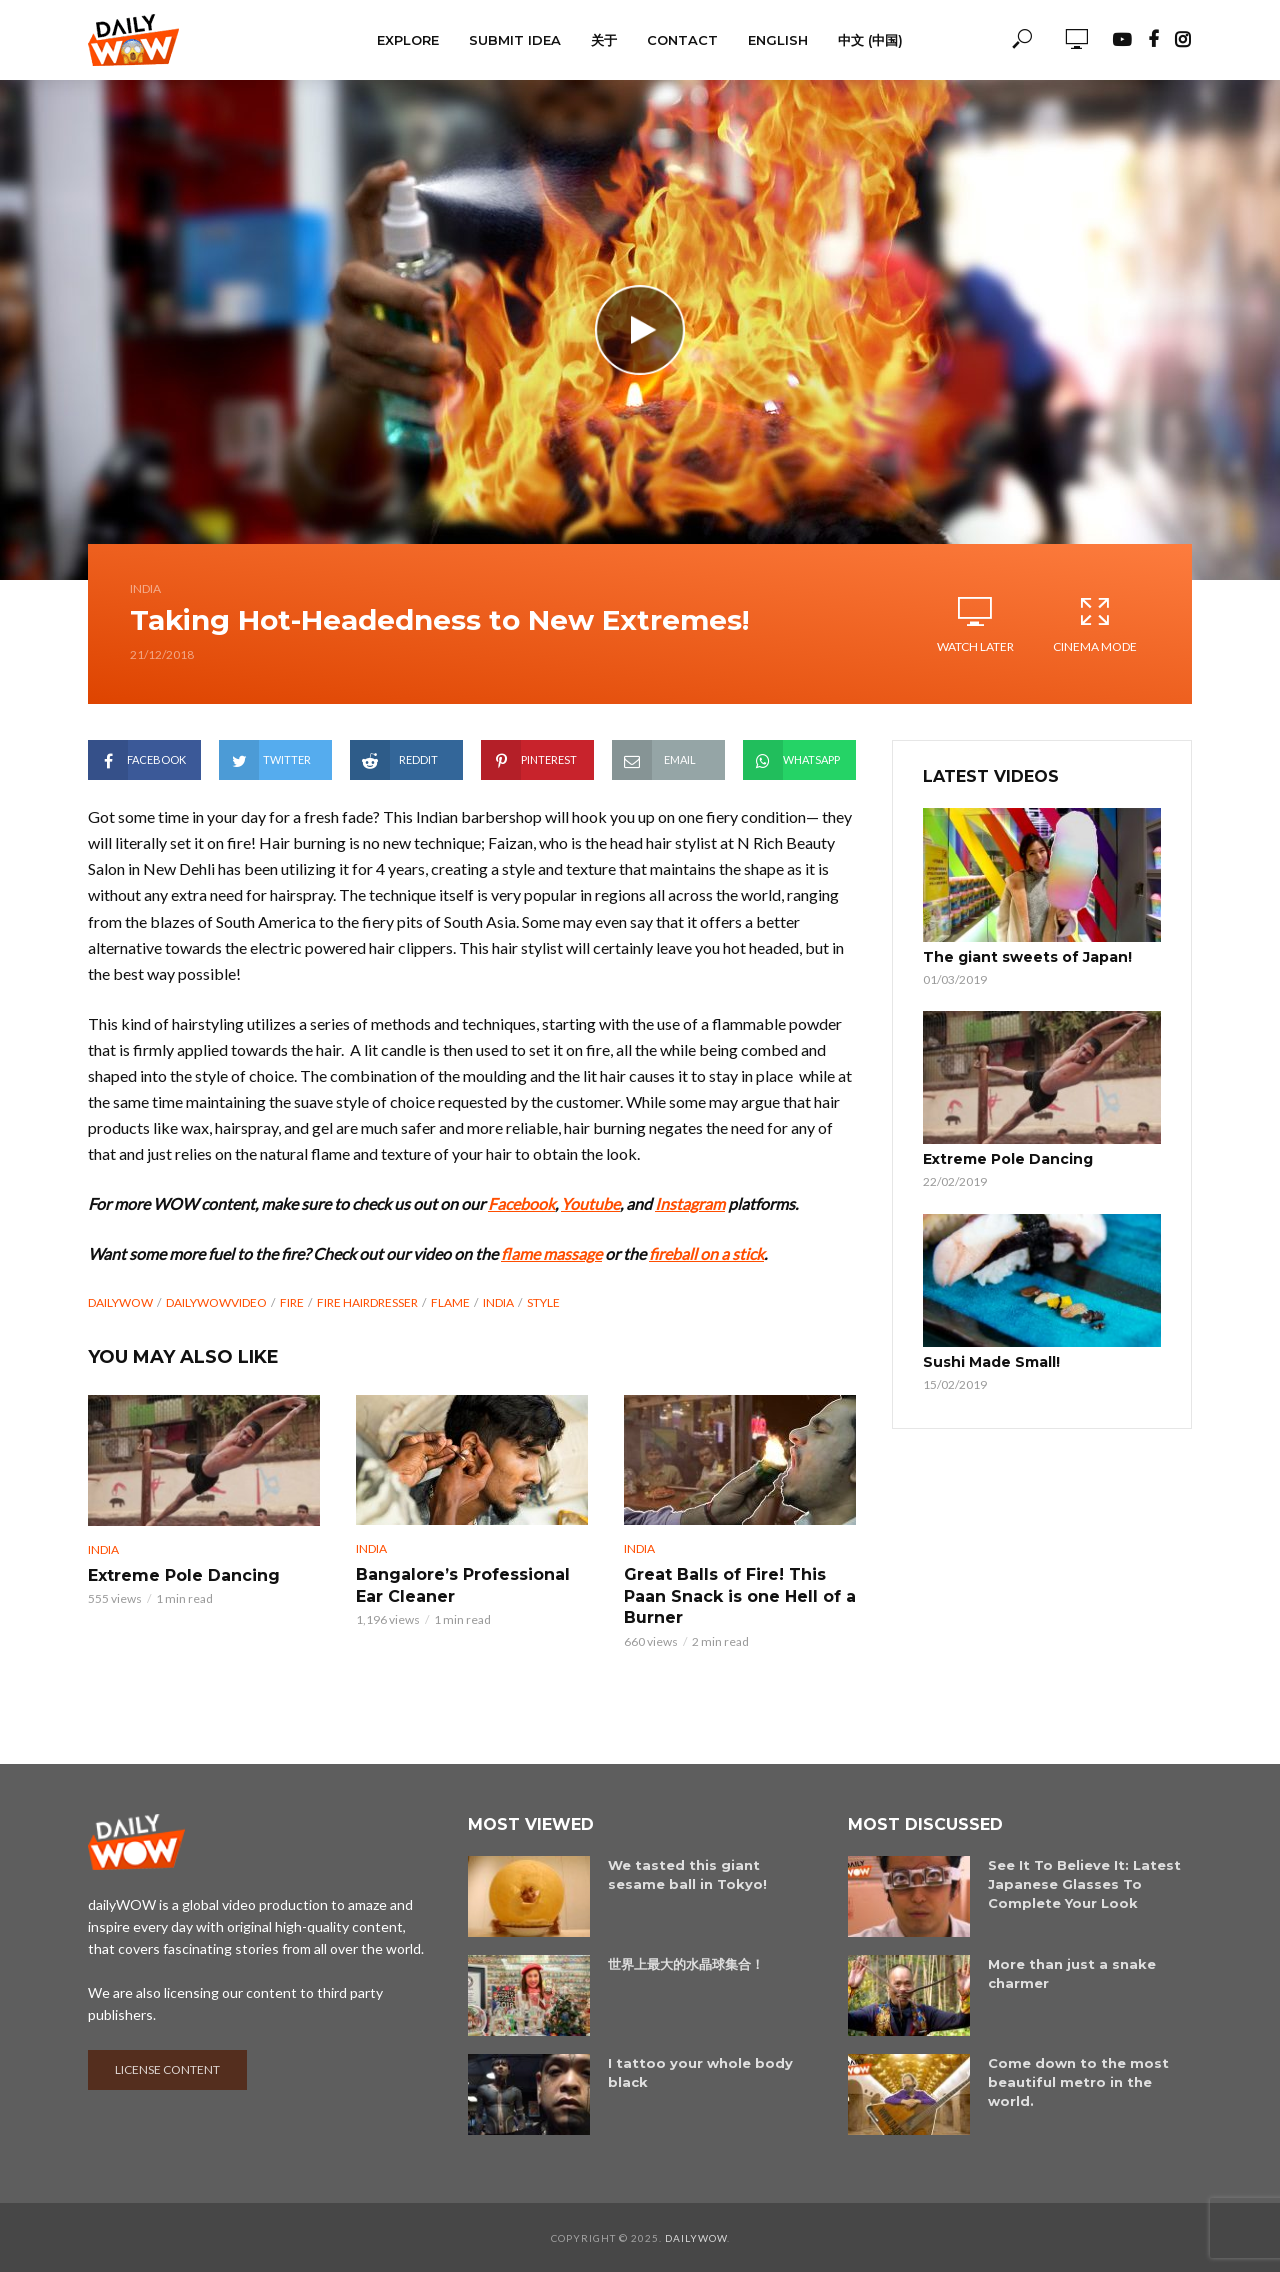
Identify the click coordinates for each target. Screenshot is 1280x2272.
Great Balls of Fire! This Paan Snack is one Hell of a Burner (740, 1596)
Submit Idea (515, 40)
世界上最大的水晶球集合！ (686, 1963)
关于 (604, 40)
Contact (682, 40)
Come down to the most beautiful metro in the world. (1078, 2081)
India (145, 588)
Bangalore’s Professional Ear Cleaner (463, 1585)
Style (543, 1302)
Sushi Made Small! (991, 1362)
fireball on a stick (706, 1253)
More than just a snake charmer (1072, 1972)
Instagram (690, 1203)
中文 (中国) (870, 40)
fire (292, 1302)
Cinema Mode (1095, 624)
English (778, 40)
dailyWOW (120, 1302)
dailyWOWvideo (216, 1302)
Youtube (590, 1203)
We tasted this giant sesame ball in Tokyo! (687, 1873)
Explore (408, 40)
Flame (450, 1302)
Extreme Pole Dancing (184, 1575)
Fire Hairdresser (367, 1302)
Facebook (521, 1203)
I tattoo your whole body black (700, 2071)
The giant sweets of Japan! (1027, 957)
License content (167, 2068)
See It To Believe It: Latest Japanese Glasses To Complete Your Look (1084, 1883)
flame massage (551, 1253)
